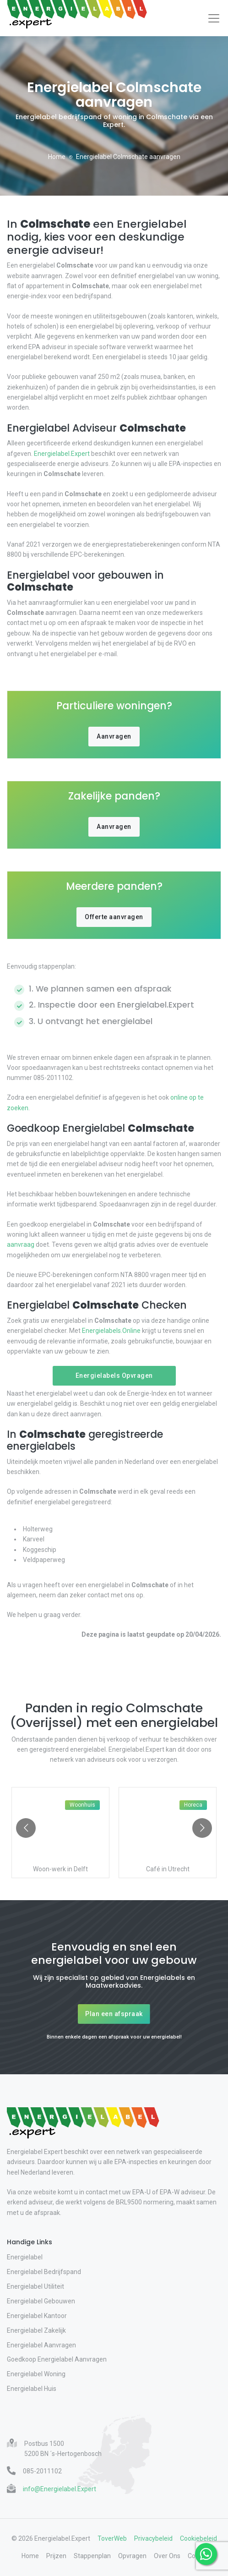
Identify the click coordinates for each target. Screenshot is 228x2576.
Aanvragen (114, 736)
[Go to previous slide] (26, 1828)
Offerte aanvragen (114, 917)
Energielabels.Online (111, 1330)
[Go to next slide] (202, 1828)
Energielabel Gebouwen (41, 2301)
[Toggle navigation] (214, 18)
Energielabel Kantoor (37, 2315)
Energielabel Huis (31, 2388)
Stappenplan (92, 2556)
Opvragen (132, 2556)
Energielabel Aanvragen (41, 2345)
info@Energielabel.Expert (59, 2489)
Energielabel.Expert (62, 453)
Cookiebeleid (198, 2538)
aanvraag (21, 1244)
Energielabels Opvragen (114, 1375)
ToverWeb (112, 2538)
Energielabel (25, 2257)
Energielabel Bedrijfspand (44, 2271)
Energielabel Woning (36, 2374)
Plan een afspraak (114, 2013)
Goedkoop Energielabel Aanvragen (57, 2359)
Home (56, 156)
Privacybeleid (153, 2538)
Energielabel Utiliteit (35, 2286)
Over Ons (167, 2556)
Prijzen (56, 2556)
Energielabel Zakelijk (36, 2330)
